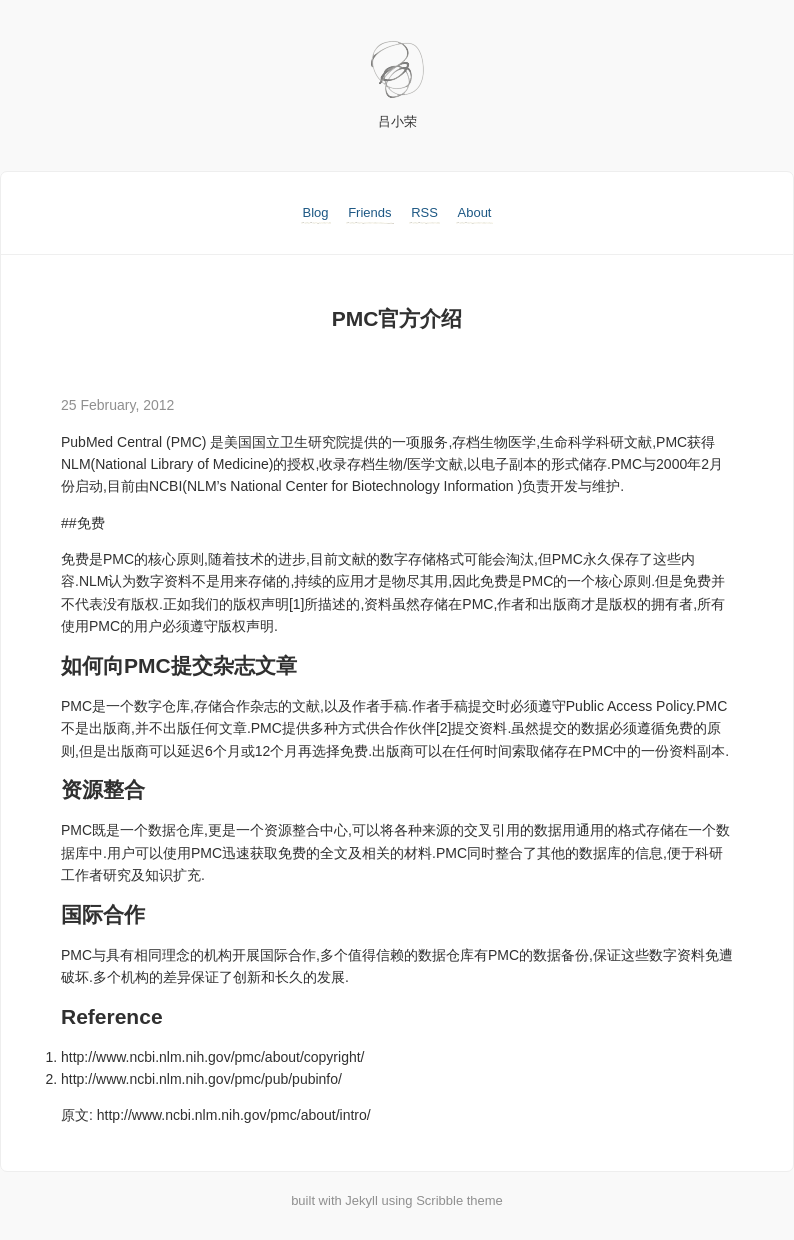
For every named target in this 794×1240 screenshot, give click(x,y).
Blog (316, 212)
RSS (424, 212)
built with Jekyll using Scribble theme (397, 1200)
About (475, 212)
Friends (369, 212)
